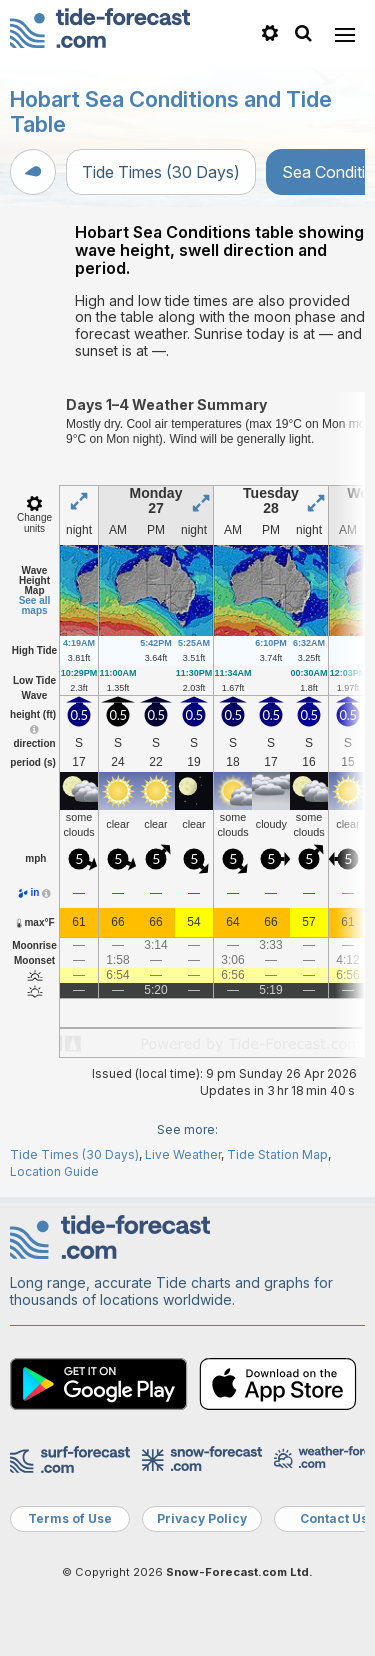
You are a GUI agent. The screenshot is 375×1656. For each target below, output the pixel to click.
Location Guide (54, 1171)
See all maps (35, 605)
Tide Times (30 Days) (161, 172)
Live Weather (183, 1154)
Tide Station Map (277, 1154)
